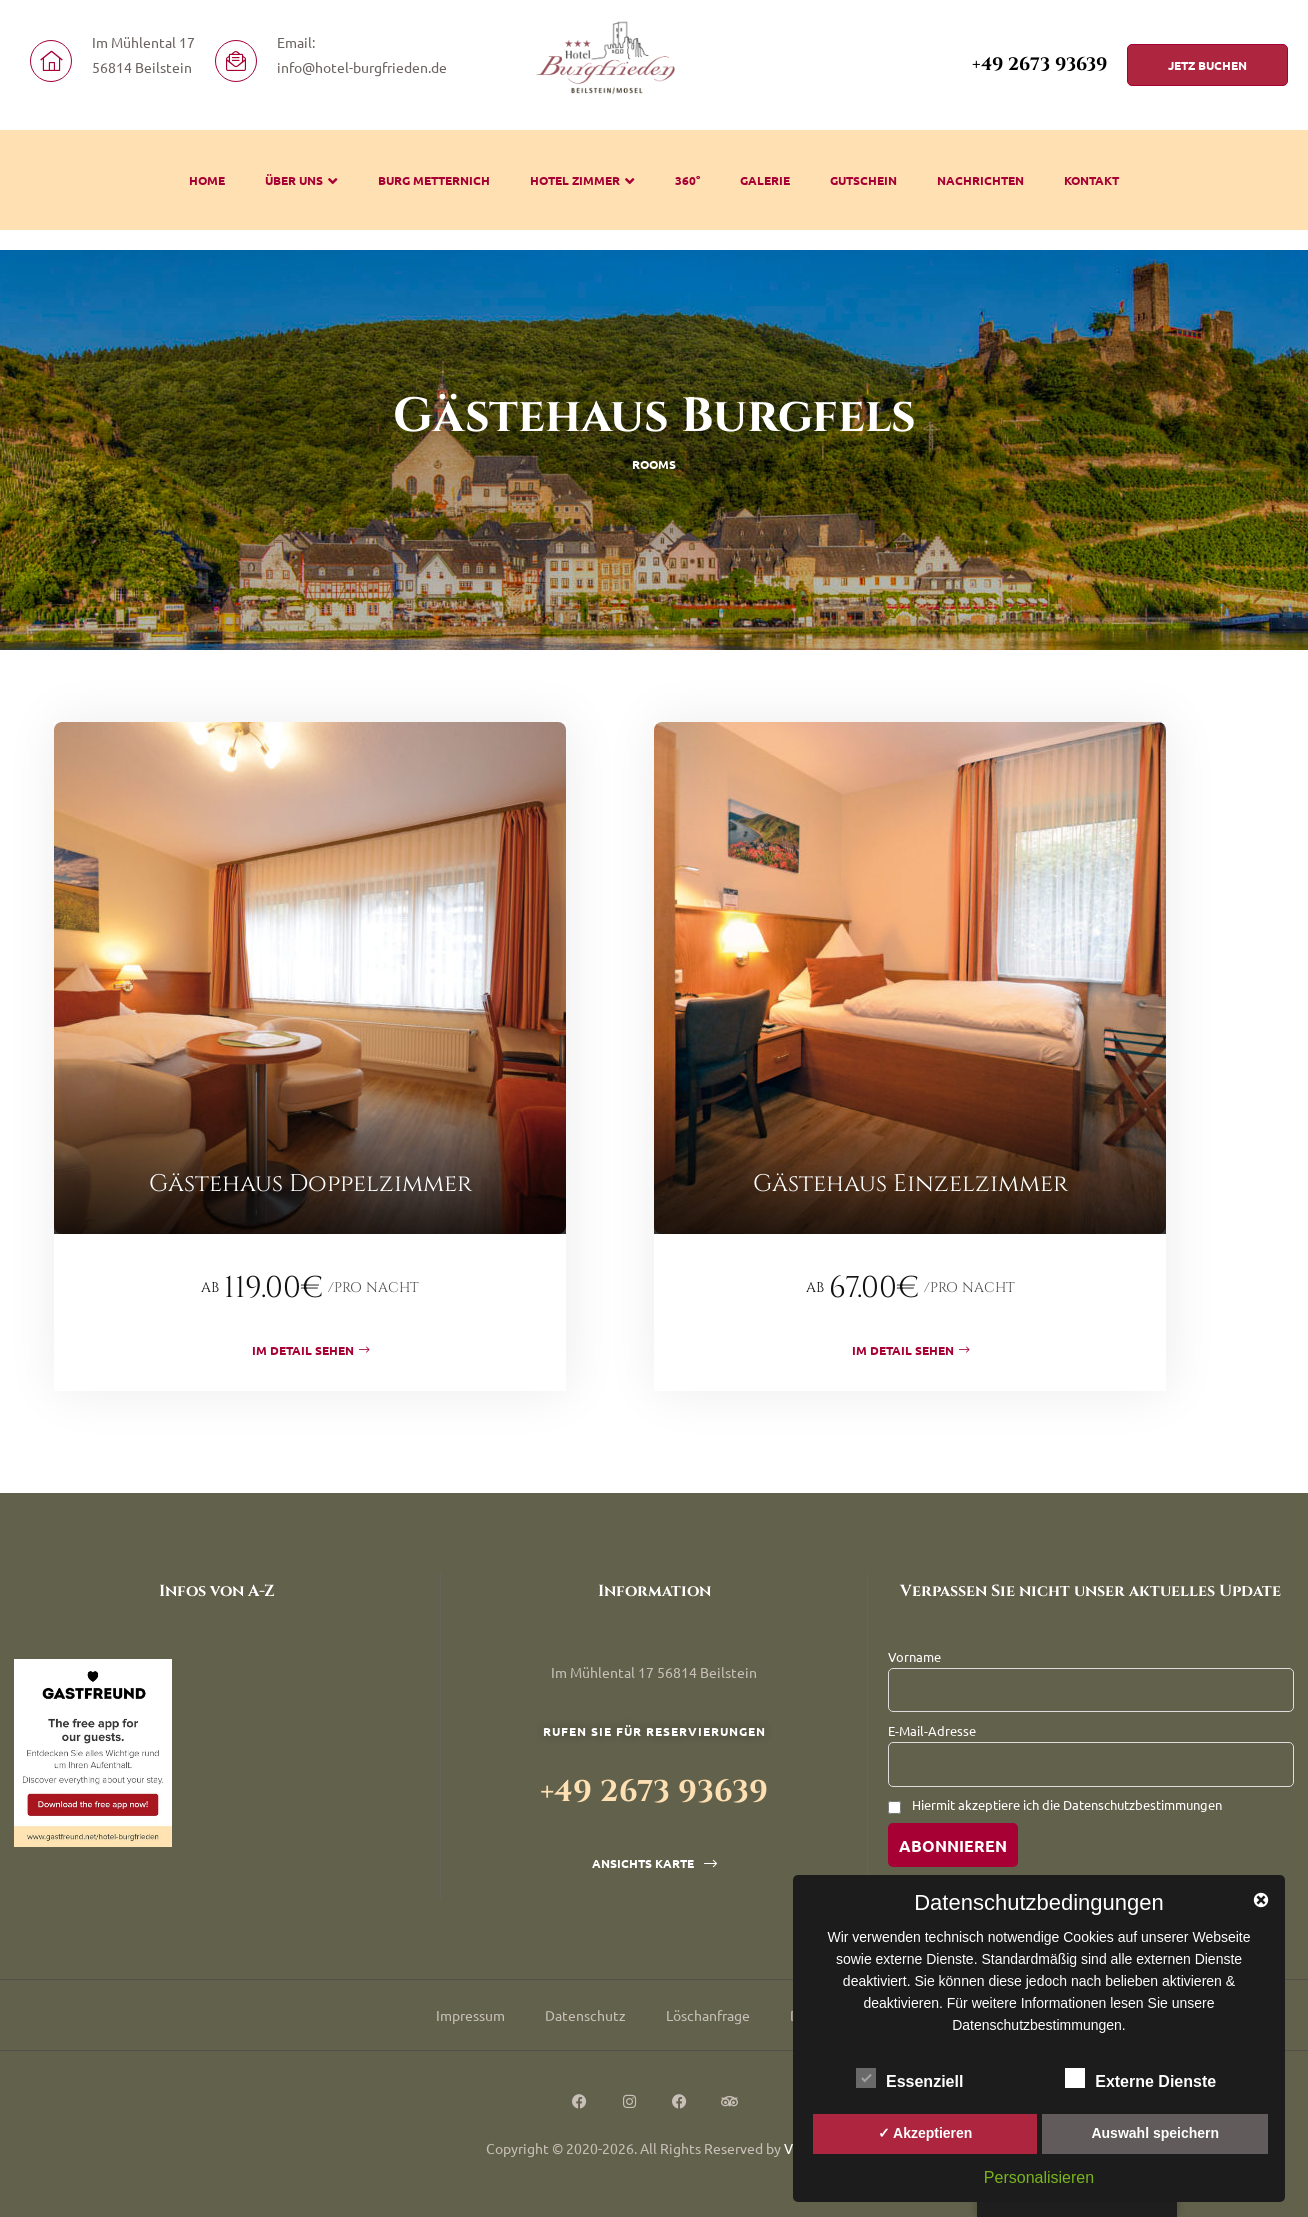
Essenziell (909, 2078)
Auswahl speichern (1155, 2133)
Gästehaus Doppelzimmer (310, 1184)
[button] (1207, 65)
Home (207, 180)
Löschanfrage (708, 2015)
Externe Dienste (1140, 2078)
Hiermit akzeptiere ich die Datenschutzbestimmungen (1067, 1804)
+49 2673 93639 (1039, 65)
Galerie (765, 180)
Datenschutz (585, 2015)
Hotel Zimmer (582, 180)
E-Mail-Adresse (932, 1730)
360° (687, 180)
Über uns (301, 180)
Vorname (914, 1656)
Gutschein (863, 180)
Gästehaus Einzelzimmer (910, 1184)
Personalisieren (1039, 2177)
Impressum (470, 2015)
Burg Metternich (434, 180)
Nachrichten (980, 180)
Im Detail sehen (310, 1350)
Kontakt (1091, 180)
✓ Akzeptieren (925, 2133)
